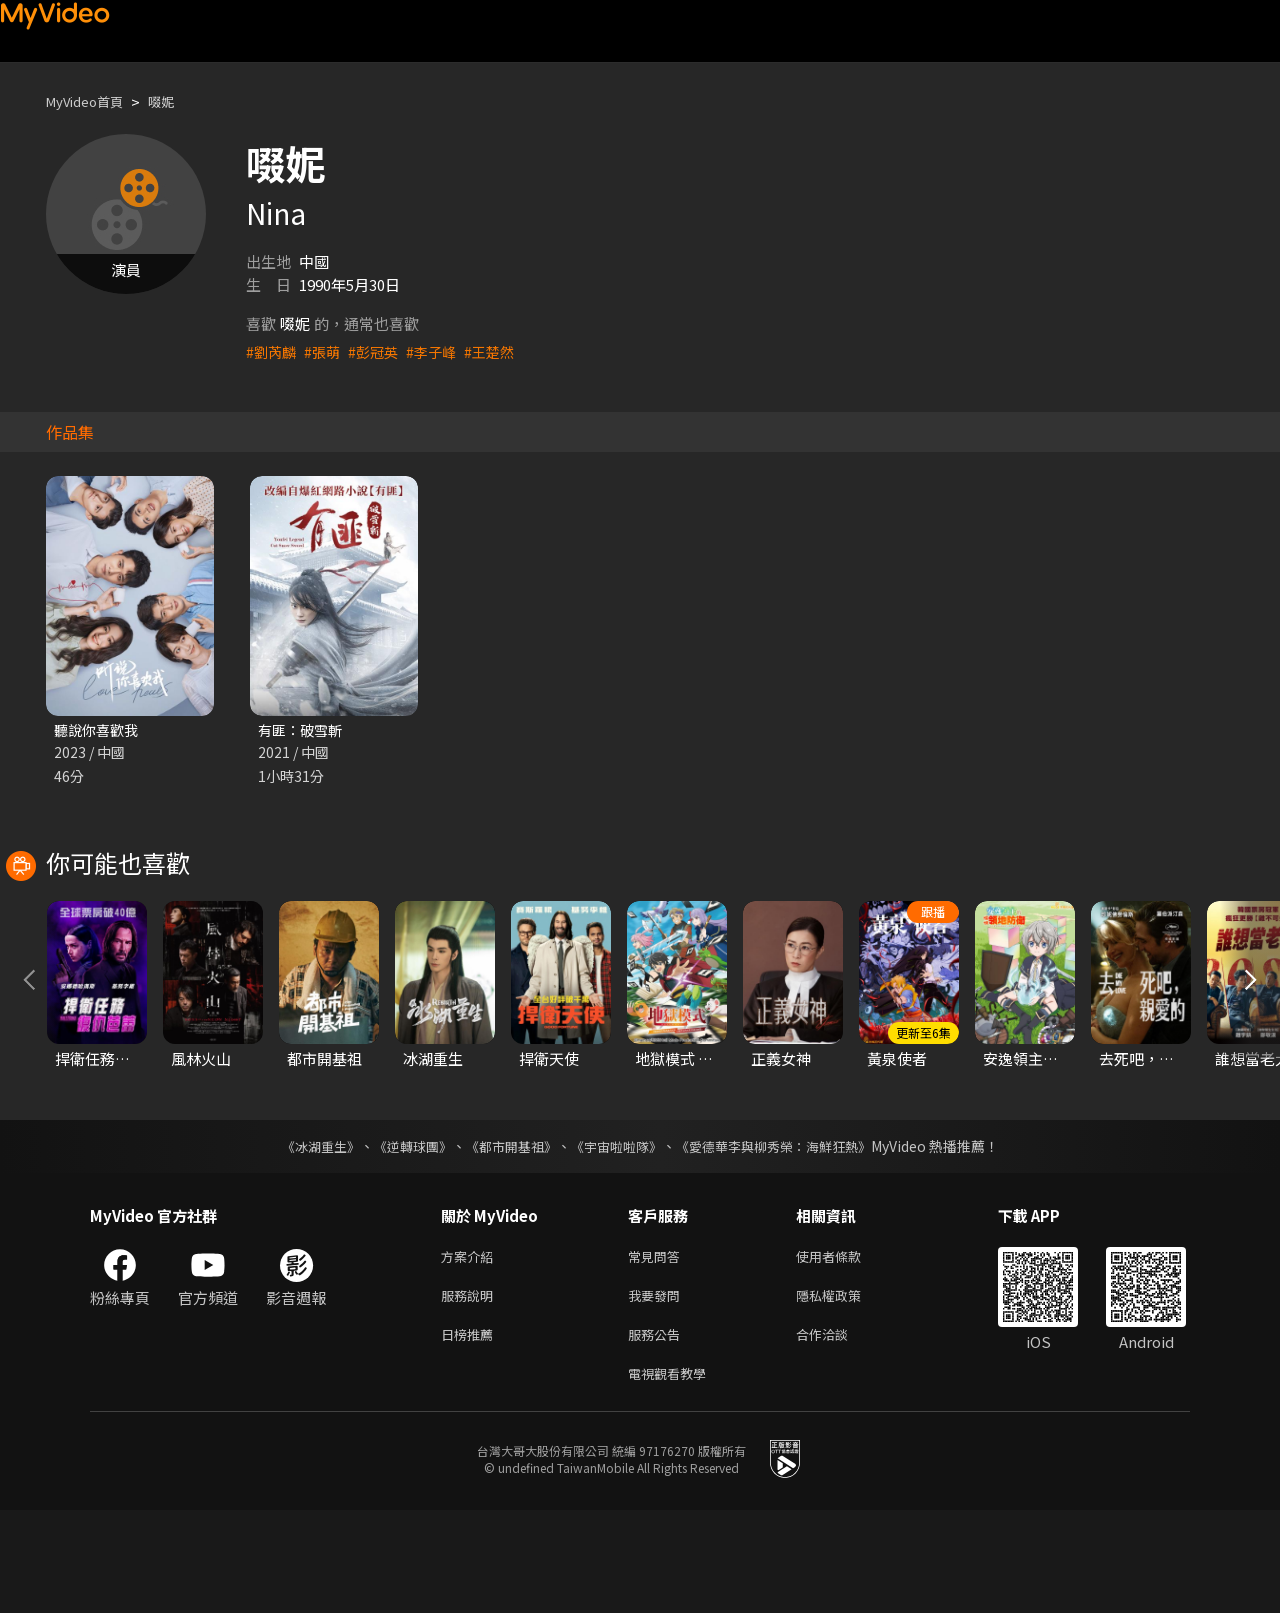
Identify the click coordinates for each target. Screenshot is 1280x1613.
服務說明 (471, 1390)
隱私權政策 (845, 1390)
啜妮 (177, 101)
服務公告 (658, 1432)
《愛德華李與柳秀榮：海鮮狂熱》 (786, 1237)
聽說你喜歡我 (99, 730)
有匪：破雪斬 (303, 730)
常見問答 (658, 1348)
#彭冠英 (379, 351)
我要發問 (658, 1390)
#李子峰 (440, 351)
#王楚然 (501, 351)
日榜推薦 (471, 1432)
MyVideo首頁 (91, 101)
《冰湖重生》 (303, 1237)
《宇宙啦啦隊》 (618, 1237)
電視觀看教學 (673, 1474)
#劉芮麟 (272, 351)
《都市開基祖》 (506, 1237)
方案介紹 (471, 1348)
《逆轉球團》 (401, 1237)
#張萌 (326, 351)
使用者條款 (845, 1348)
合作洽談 (838, 1432)
